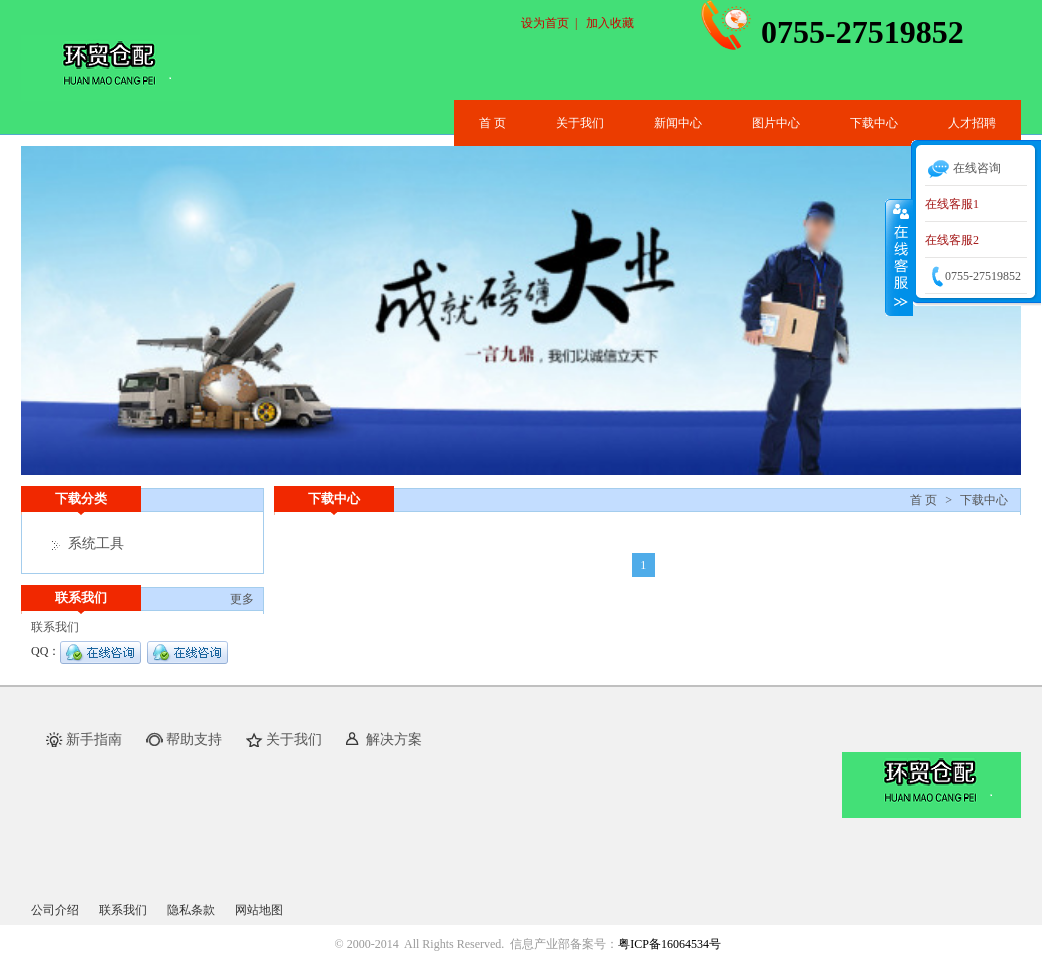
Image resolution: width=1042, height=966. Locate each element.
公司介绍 (55, 910)
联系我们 (123, 910)
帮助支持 (194, 739)
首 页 (492, 123)
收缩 (899, 257)
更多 (242, 599)
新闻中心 (678, 123)
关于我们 (580, 123)
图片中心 (776, 123)
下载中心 (874, 123)
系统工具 (96, 543)
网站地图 (259, 910)
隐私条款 (191, 910)
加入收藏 (610, 23)
